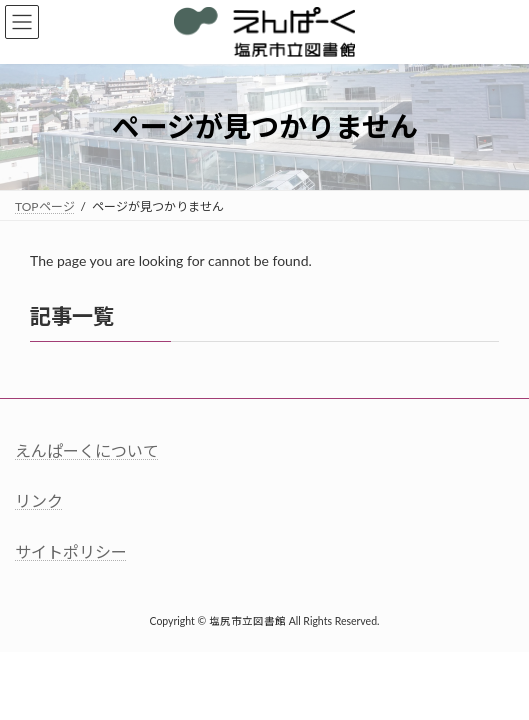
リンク (39, 500)
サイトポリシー (71, 550)
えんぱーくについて (87, 450)
